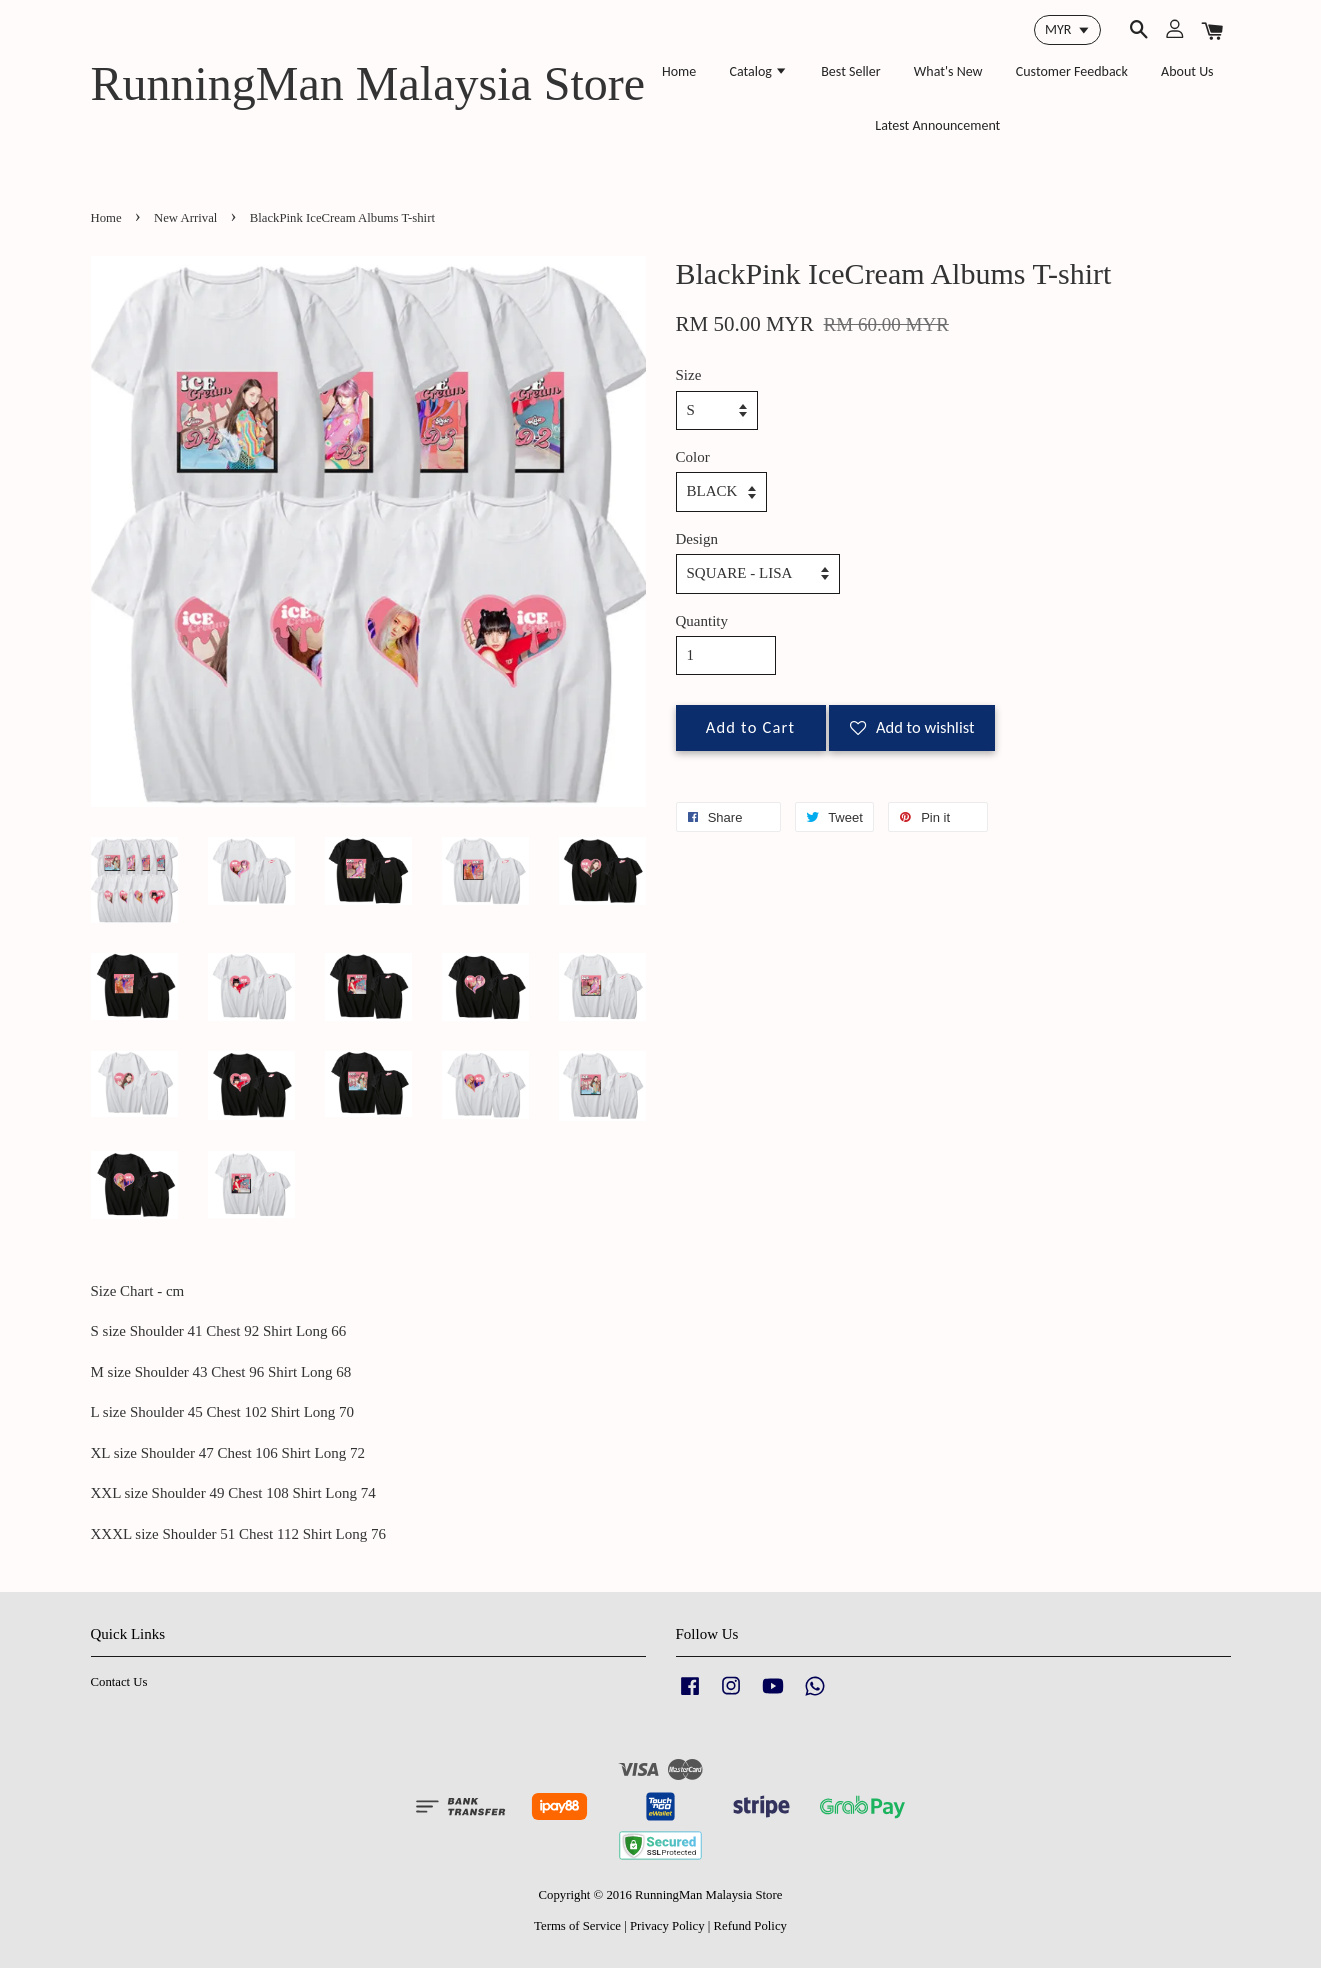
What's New (948, 71)
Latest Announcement (937, 125)
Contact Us (119, 1682)
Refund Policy (750, 1926)
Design (697, 539)
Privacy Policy (667, 1926)
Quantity (702, 621)
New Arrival (185, 218)
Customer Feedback (1072, 71)
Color (693, 457)
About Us (1187, 71)
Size (689, 375)
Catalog (758, 71)
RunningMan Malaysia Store (368, 83)
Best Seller (850, 71)
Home (679, 71)
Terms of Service (577, 1926)
